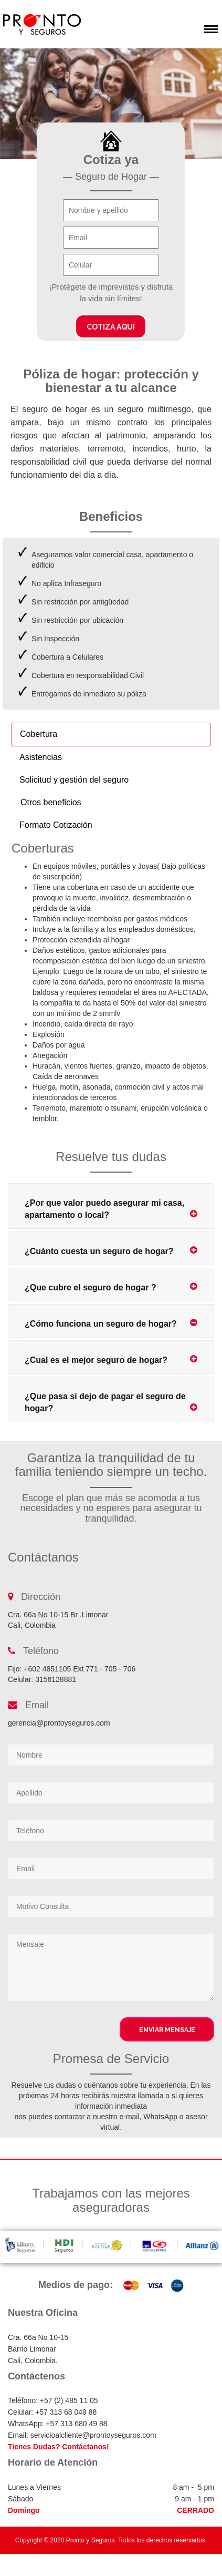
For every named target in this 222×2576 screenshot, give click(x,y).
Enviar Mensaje (167, 2030)
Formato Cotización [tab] (55, 824)
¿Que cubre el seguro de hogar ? (111, 1287)
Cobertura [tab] (38, 734)
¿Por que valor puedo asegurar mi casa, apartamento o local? (111, 1208)
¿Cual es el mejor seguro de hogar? (111, 1359)
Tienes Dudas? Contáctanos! (58, 2446)
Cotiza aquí (111, 327)
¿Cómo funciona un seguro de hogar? (111, 1323)
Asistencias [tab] (40, 757)
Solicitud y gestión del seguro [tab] (74, 779)
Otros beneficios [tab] (50, 802)
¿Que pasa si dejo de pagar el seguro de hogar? (111, 1402)
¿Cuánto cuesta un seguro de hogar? (111, 1251)
